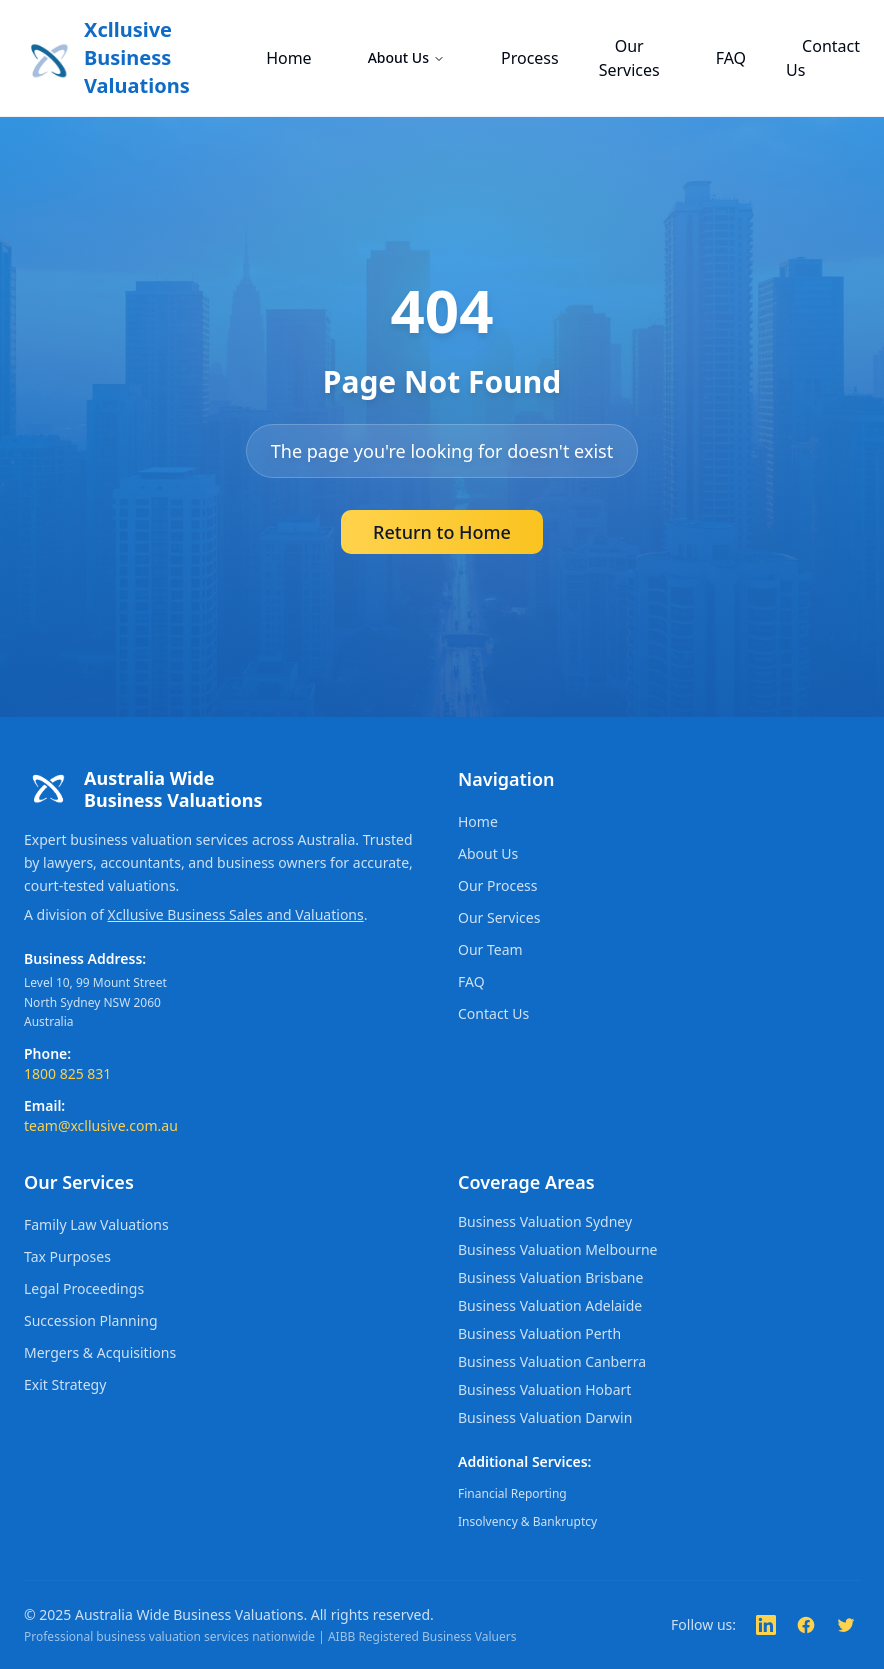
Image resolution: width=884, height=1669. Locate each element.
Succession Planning (91, 1320)
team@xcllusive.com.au (101, 1125)
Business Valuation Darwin (545, 1417)
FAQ (731, 58)
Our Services (629, 58)
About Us (406, 57)
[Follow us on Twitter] (846, 1625)
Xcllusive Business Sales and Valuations (236, 914)
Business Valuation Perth (539, 1333)
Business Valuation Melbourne (557, 1249)
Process (530, 58)
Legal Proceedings (84, 1288)
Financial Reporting (512, 1493)
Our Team (490, 949)
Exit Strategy (65, 1384)
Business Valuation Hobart (544, 1389)
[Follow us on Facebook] (806, 1625)
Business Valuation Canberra (552, 1361)
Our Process (497, 885)
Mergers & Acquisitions (100, 1352)
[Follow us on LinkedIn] (766, 1625)
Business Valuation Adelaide (550, 1305)
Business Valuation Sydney (545, 1221)
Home (289, 58)
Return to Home (442, 532)
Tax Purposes (67, 1256)
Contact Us (823, 58)
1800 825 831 (67, 1073)
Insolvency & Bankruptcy (527, 1521)
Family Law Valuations (96, 1224)
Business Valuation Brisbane (550, 1277)
